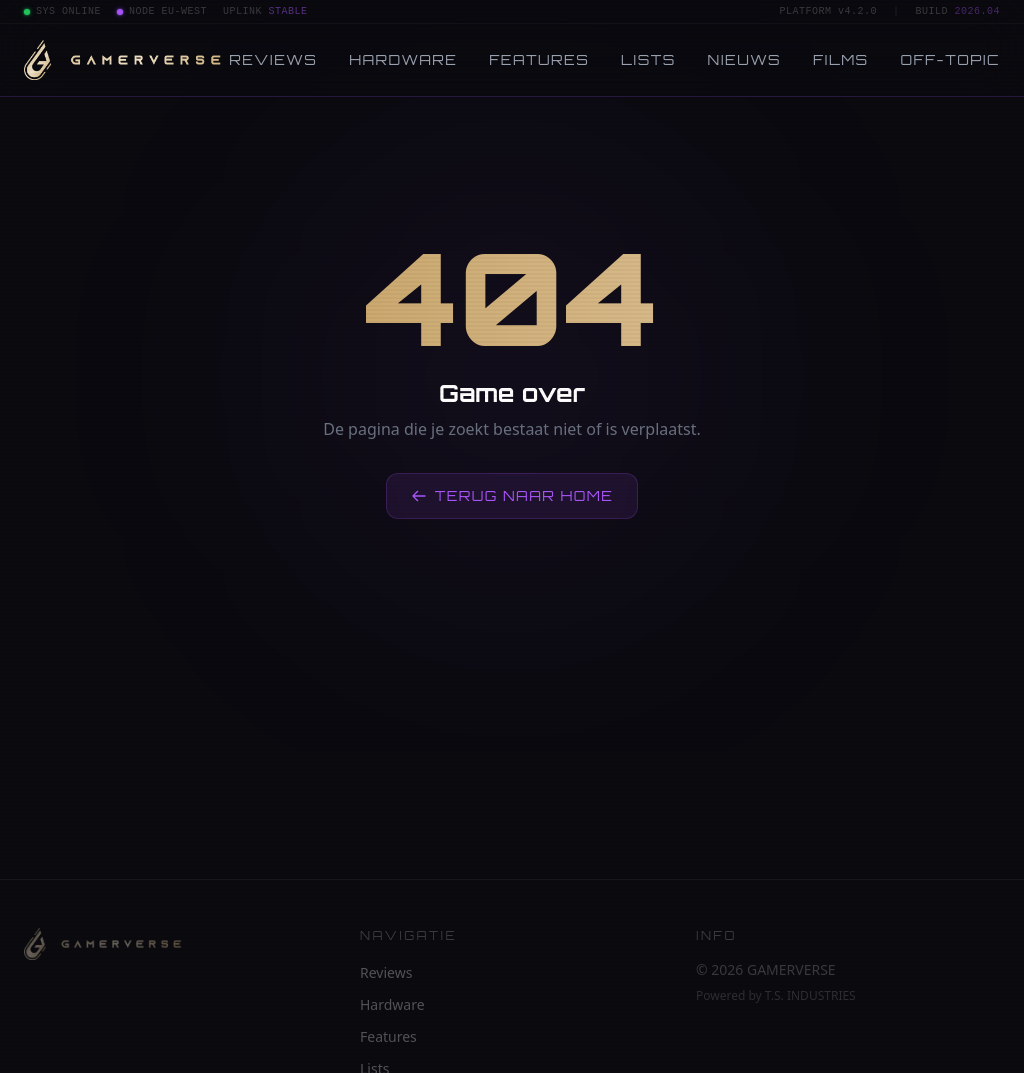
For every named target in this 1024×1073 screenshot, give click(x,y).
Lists (648, 59)
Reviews (273, 59)
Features (539, 59)
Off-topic (950, 59)
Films (841, 59)
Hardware (403, 59)
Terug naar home (512, 495)
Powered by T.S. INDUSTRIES (776, 996)
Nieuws (744, 59)
